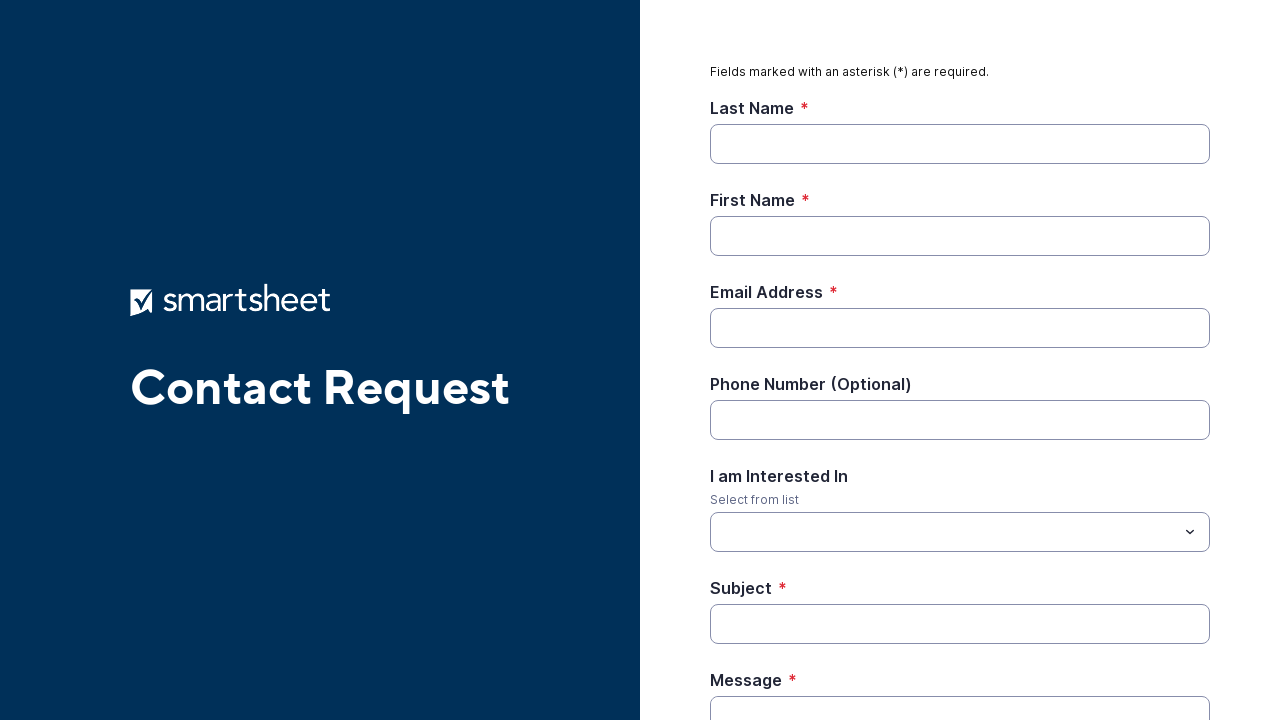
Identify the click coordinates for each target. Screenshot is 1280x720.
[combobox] (960, 532)
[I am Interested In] (943, 532)
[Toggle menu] (1190, 532)
